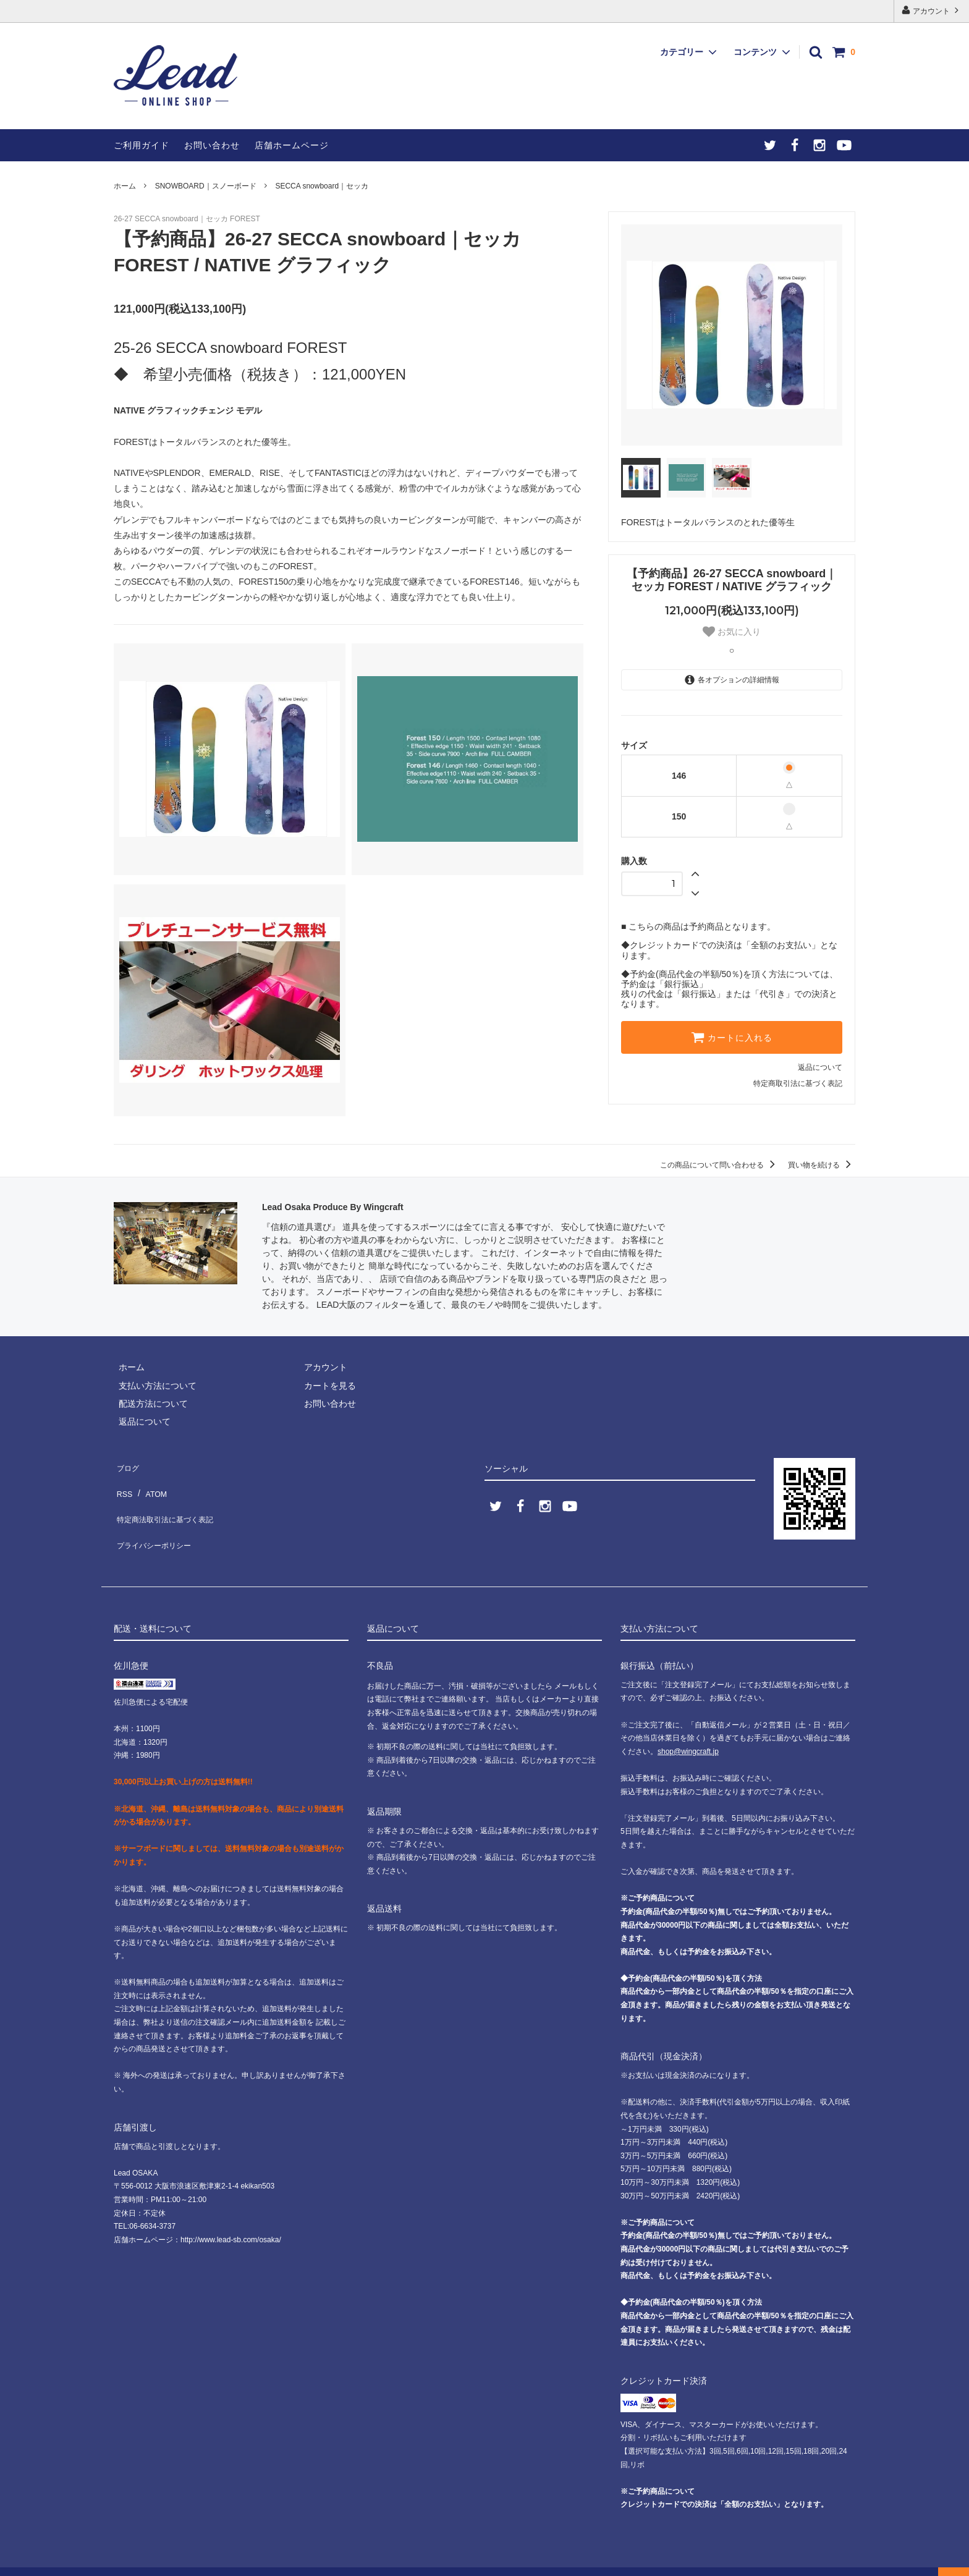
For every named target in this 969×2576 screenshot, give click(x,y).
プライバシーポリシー (157, 1519)
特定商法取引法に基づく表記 (170, 1501)
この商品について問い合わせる (719, 1165)
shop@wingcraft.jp (688, 1729)
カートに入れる (731, 1037)
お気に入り (732, 631)
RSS (123, 1483)
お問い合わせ (212, 145)
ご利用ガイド (141, 145)
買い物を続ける (821, 1165)
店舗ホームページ (292, 145)
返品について (820, 1067)
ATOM (150, 1483)
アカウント (931, 10)
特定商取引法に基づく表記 (797, 1083)
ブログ (127, 1464)
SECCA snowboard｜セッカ (321, 186)
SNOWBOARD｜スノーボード (205, 186)
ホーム (125, 186)
